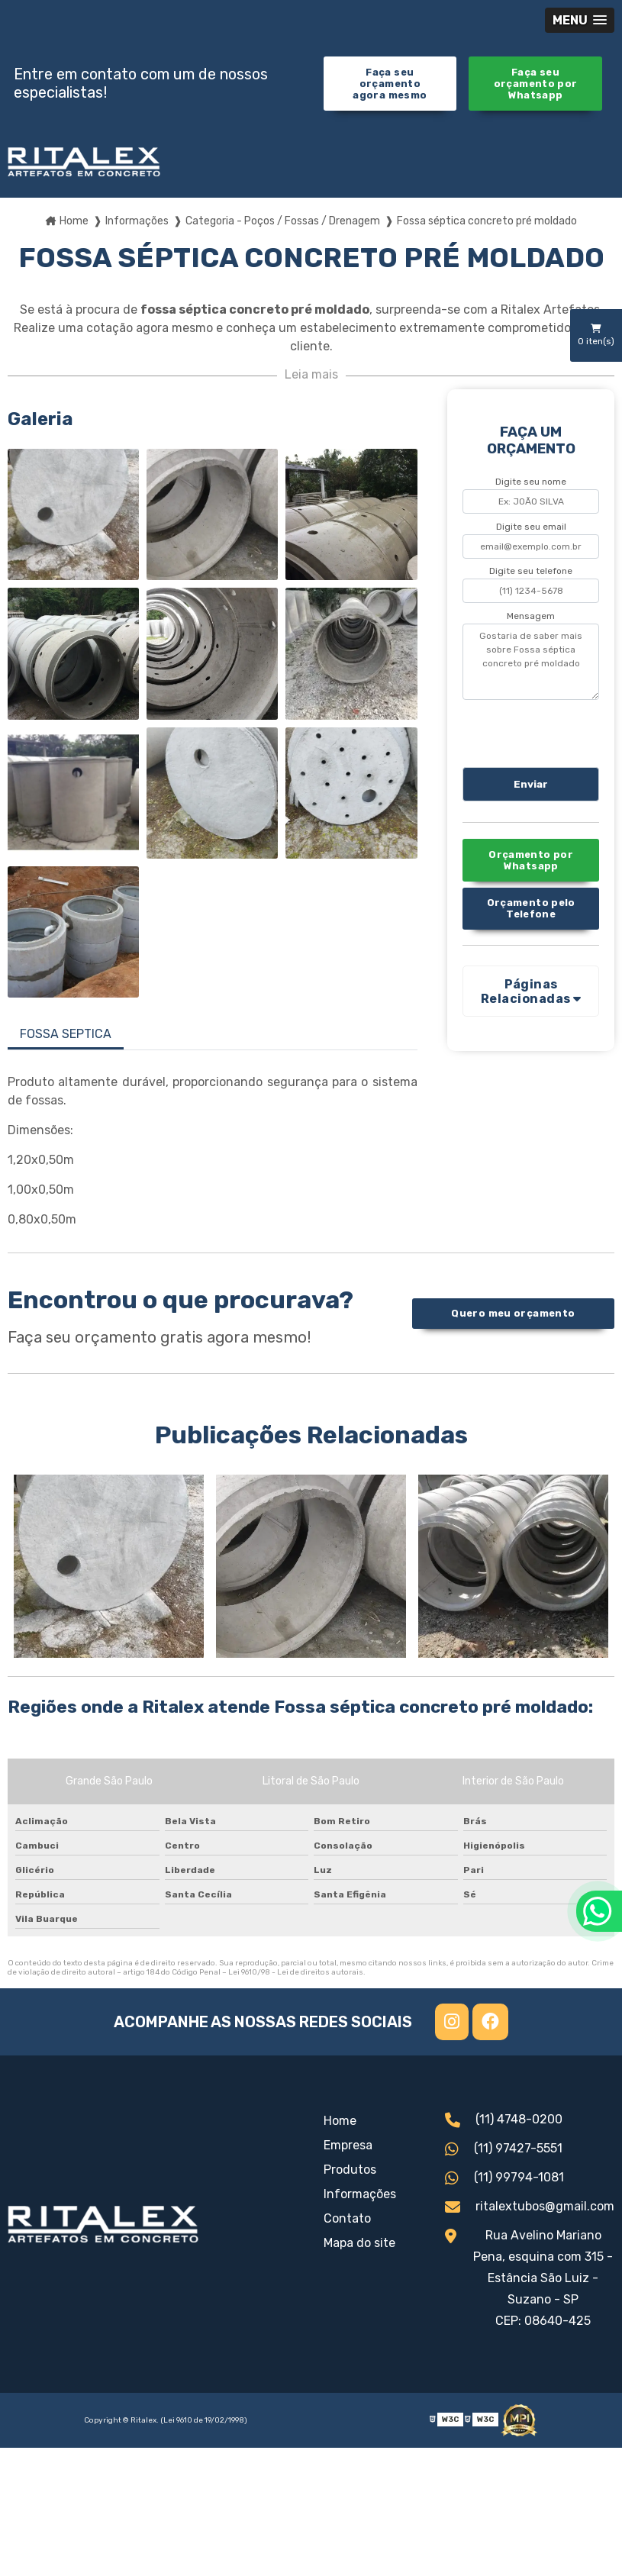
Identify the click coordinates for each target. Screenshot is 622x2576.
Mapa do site (359, 2243)
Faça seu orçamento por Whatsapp (536, 83)
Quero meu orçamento (513, 1313)
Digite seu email (531, 526)
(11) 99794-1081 (504, 2179)
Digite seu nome (530, 481)
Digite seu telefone (530, 571)
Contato (347, 2218)
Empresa (348, 2145)
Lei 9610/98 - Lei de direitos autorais (295, 1972)
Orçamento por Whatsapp (530, 860)
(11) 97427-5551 (503, 2150)
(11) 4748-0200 (503, 2121)
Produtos (350, 2169)
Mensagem (531, 616)
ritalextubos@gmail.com (529, 2208)
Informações (360, 2194)
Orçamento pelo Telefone (531, 908)
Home (340, 2120)
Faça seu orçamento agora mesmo (390, 83)
